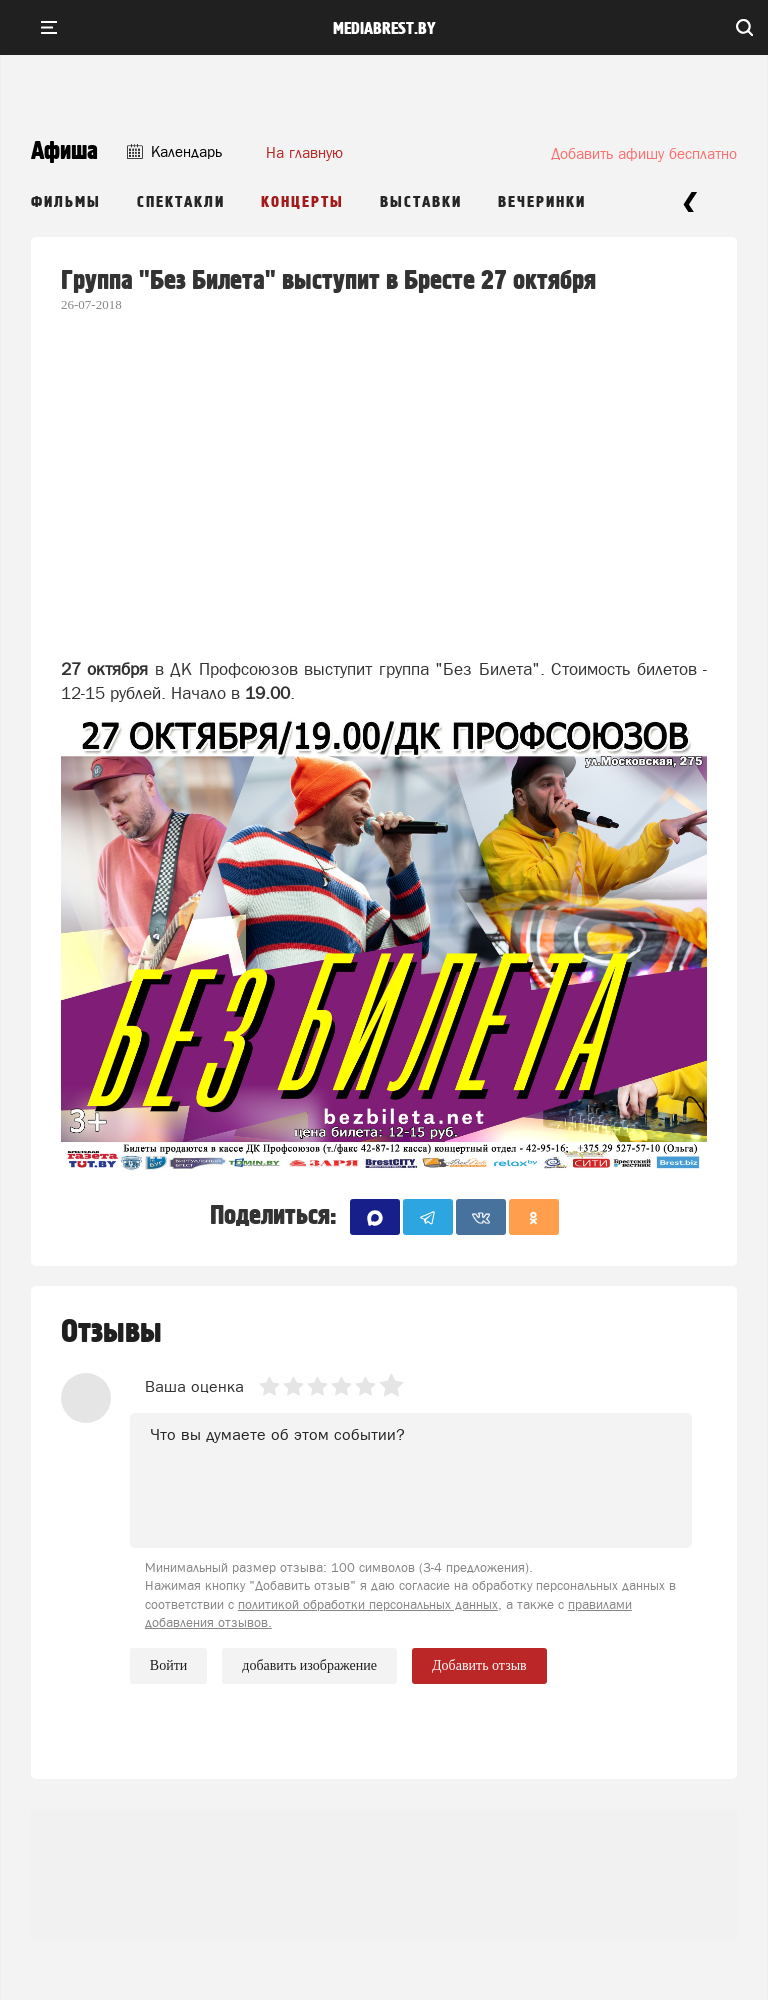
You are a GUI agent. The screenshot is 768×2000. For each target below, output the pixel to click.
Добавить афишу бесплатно (644, 153)
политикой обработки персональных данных (368, 1604)
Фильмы (66, 202)
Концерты (302, 202)
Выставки (421, 202)
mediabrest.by (384, 29)
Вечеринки (542, 202)
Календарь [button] (174, 151)
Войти (168, 1665)
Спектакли (181, 202)
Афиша (64, 151)
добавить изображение (309, 1666)
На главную (304, 152)
